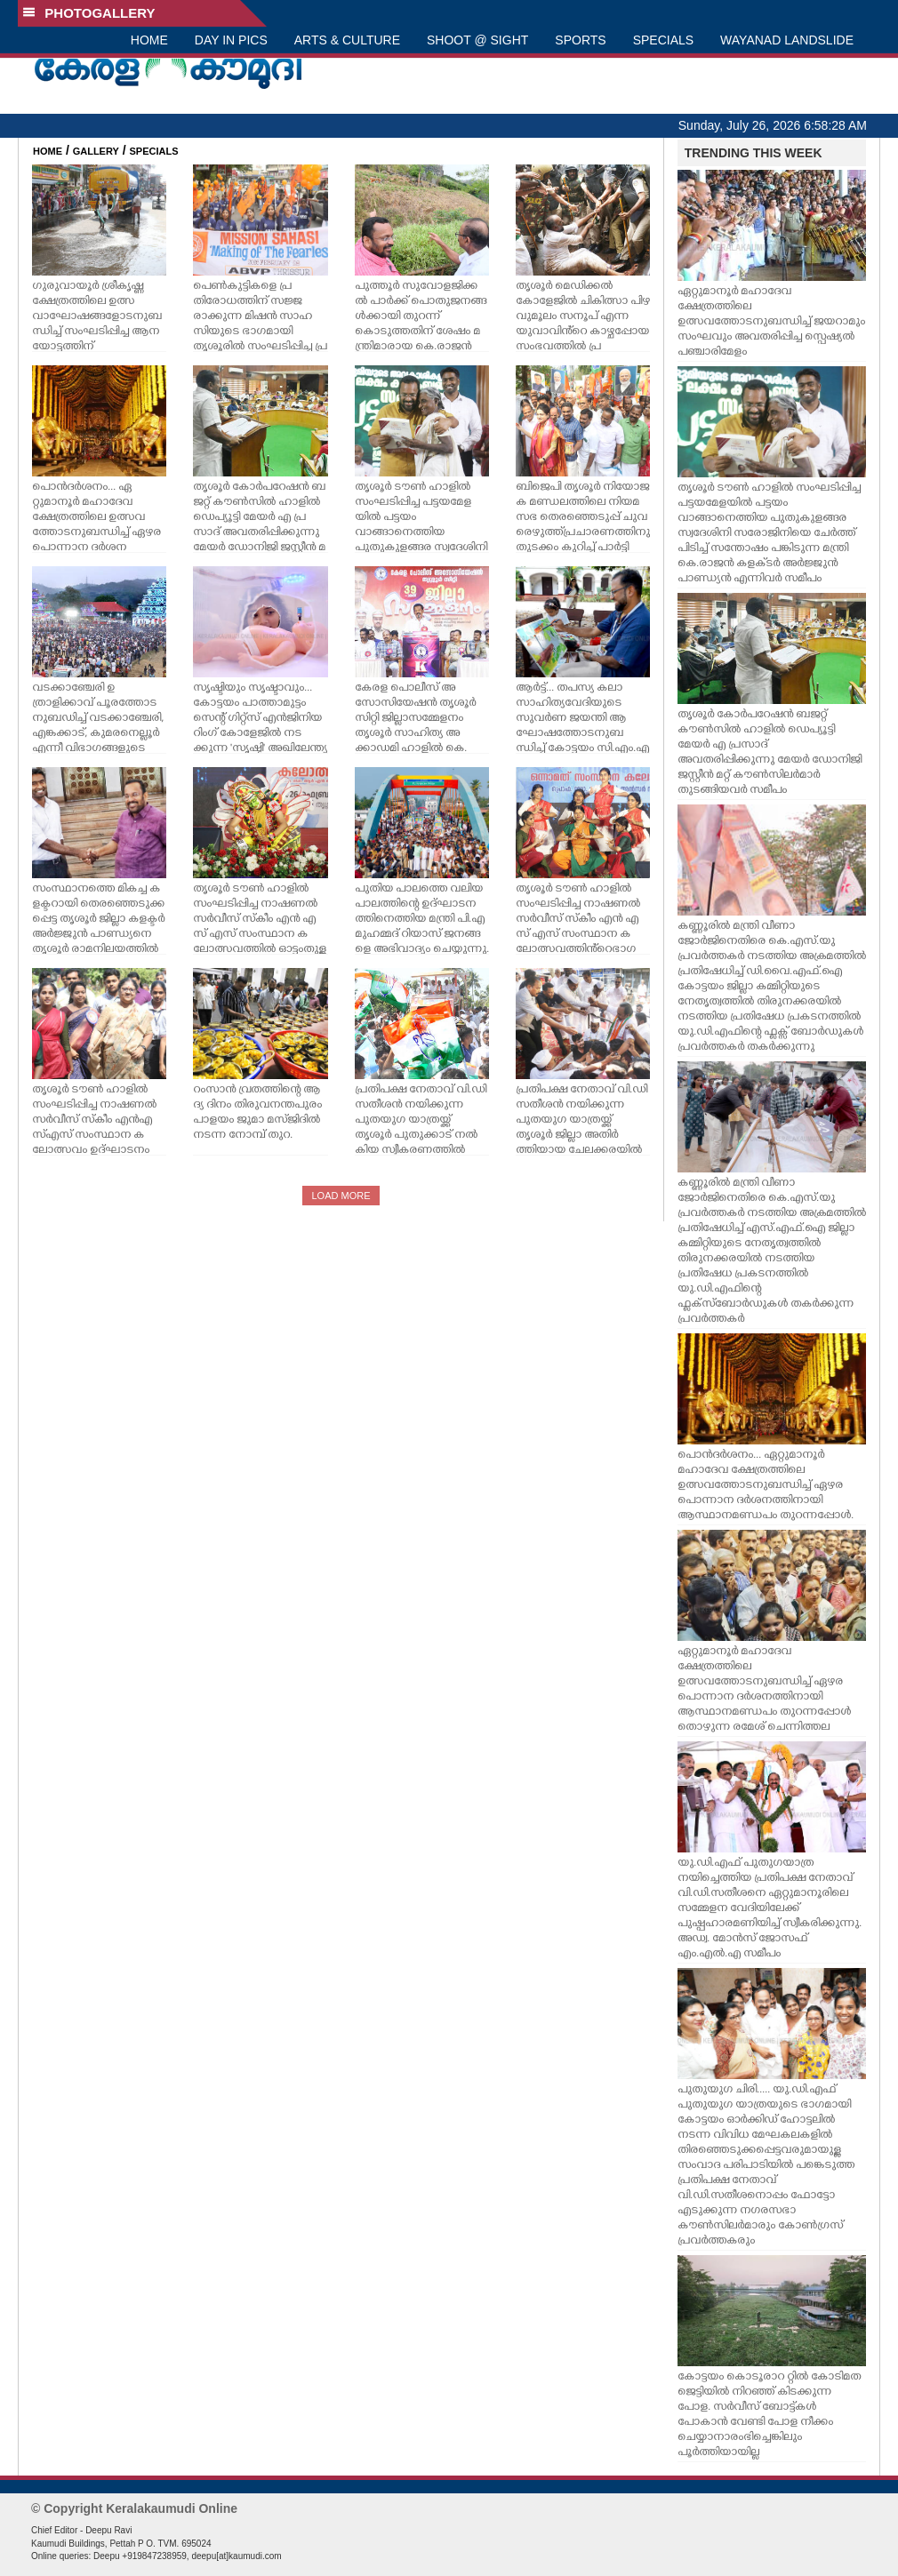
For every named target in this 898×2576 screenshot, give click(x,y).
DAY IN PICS (231, 40)
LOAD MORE (340, 1195)
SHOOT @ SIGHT (477, 40)
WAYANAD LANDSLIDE (787, 40)
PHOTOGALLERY (89, 12)
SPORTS (580, 40)
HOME (149, 40)
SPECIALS (663, 40)
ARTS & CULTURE (347, 40)
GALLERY (96, 151)
